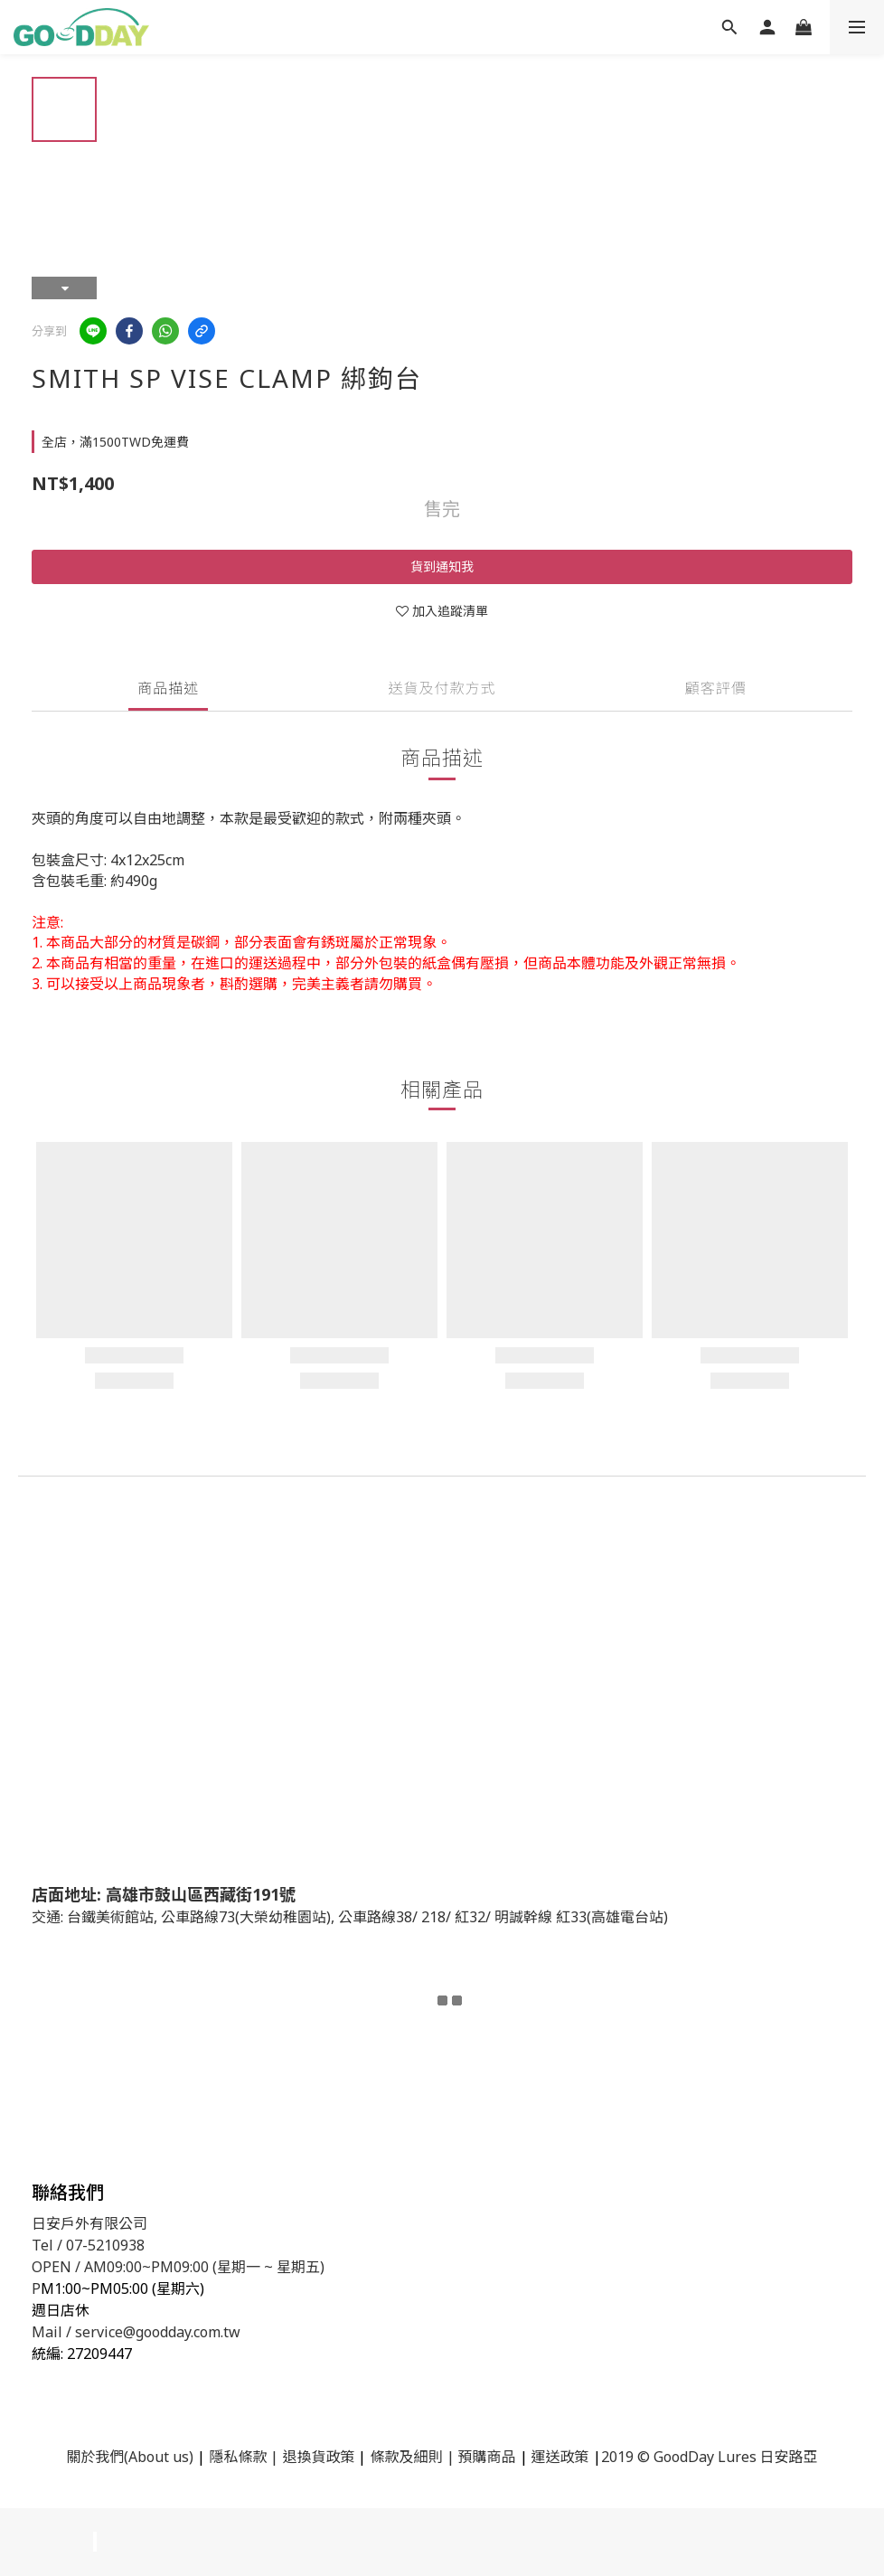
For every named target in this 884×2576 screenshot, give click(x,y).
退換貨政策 (318, 2457)
